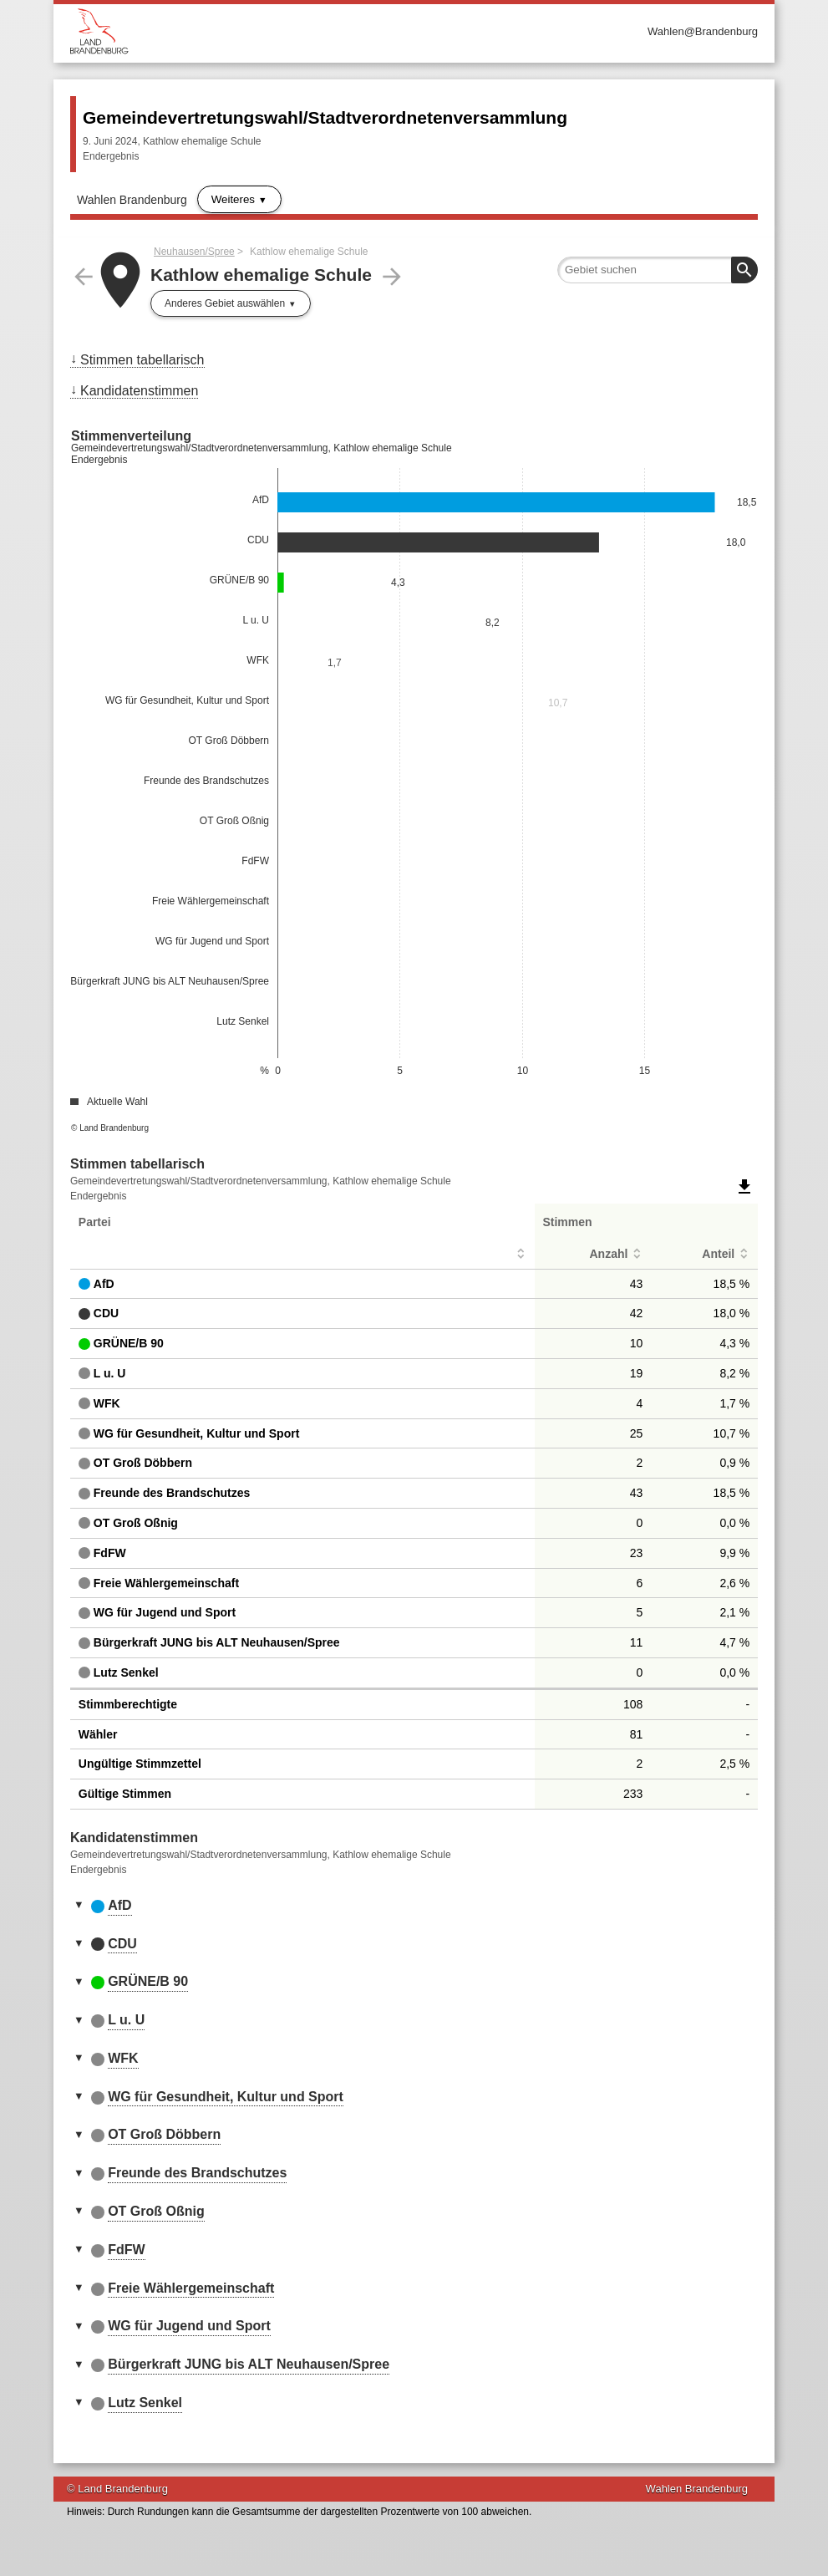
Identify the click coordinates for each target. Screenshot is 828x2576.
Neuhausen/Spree (194, 251)
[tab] (414, 1906)
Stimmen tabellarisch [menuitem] (142, 360)
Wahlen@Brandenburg (703, 31)
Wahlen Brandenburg (132, 199)
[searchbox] (657, 270)
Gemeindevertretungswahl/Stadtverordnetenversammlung (325, 117)
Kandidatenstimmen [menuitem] (139, 391)
